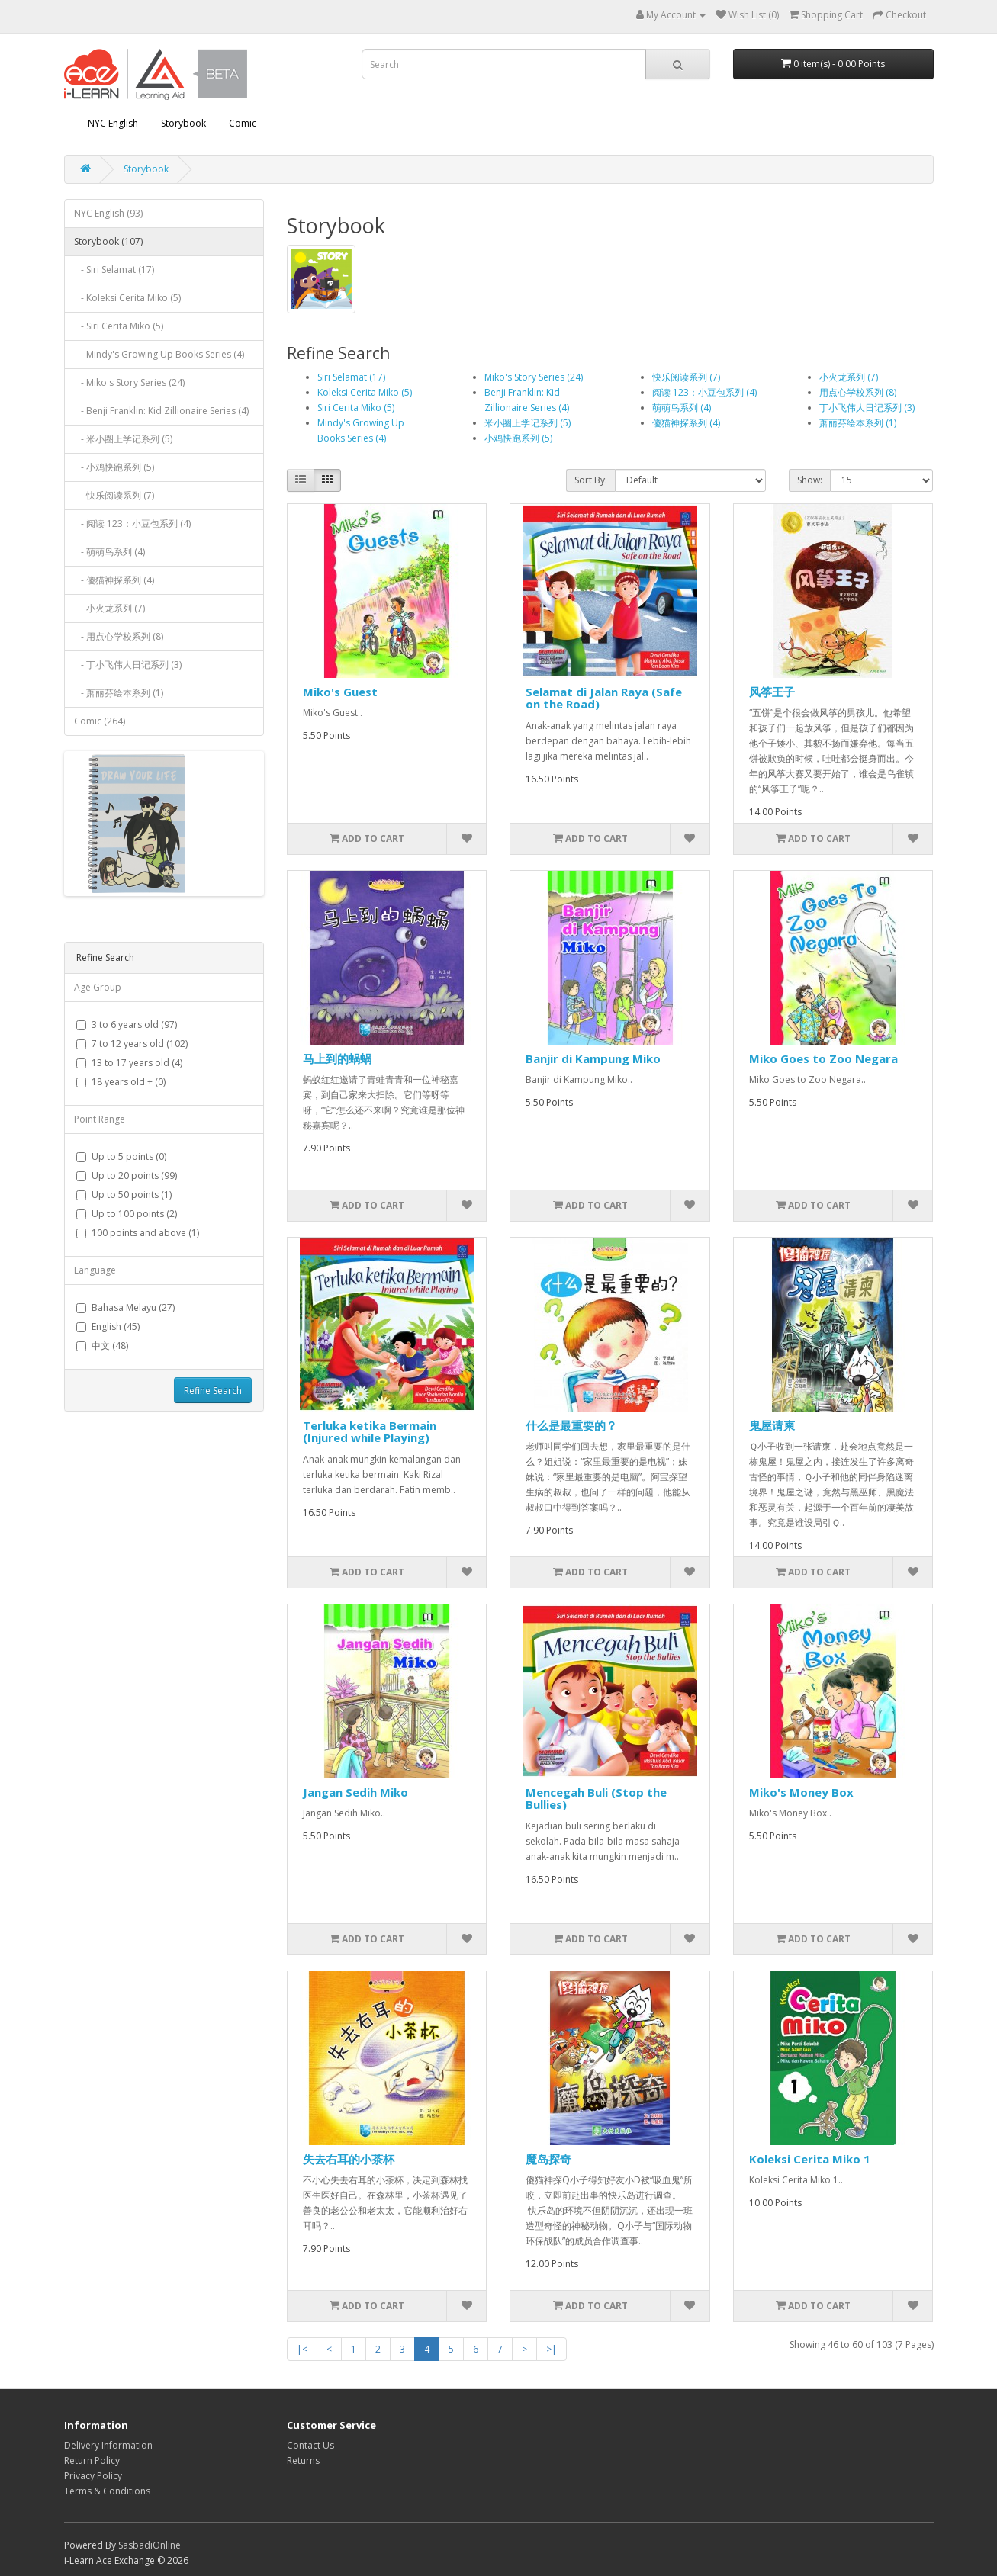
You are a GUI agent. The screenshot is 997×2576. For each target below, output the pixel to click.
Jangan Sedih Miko (355, 1792)
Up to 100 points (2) (126, 1213)
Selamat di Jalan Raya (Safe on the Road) (604, 698)
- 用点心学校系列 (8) (118, 636)
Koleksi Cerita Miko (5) (364, 392)
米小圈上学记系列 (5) (527, 422)
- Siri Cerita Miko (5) (118, 326)
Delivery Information (108, 2445)
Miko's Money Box (801, 1792)
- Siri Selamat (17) (114, 269)
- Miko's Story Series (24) (129, 382)
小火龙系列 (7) (848, 377)
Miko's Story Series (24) (533, 377)
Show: (809, 480)
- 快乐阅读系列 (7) (114, 495)
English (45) (108, 1326)
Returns (303, 2460)
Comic (242, 123)
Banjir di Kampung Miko (593, 1058)
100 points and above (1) (137, 1232)
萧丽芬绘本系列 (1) (857, 422)
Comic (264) (99, 721)
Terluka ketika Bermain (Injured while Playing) (369, 1432)
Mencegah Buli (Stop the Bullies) (596, 1798)
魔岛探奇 (548, 2158)
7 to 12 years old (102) (132, 1043)
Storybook (183, 123)
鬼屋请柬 (772, 1425)
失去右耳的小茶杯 (348, 2158)
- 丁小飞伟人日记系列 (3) (128, 664)
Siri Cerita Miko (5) (355, 407)
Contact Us (310, 2445)
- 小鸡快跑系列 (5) (114, 467)
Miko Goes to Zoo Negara (823, 1058)
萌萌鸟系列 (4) (681, 407)
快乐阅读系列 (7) (686, 377)
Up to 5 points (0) (121, 1156)
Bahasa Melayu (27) (125, 1307)
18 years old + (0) (121, 1081)
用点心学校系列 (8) (857, 392)
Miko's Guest (340, 691)
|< (302, 2349)
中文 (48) (102, 1345)
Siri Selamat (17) (351, 377)
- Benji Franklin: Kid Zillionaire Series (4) (161, 410)
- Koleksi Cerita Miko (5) (127, 297)
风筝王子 (772, 691)
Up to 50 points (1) (124, 1194)
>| (551, 2349)
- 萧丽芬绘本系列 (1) (118, 692)
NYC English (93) (108, 213)
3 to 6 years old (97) (126, 1024)
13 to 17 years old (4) (129, 1062)
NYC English (113, 123)
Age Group (97, 987)
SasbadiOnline (149, 2545)
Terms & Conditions (107, 2490)
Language (95, 1270)
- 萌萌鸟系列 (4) (109, 551)
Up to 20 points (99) (126, 1175)
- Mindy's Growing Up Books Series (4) (159, 354)
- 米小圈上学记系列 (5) (123, 438)
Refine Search (213, 1390)
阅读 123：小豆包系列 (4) (704, 392)
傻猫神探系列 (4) (686, 422)
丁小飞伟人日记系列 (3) (867, 407)
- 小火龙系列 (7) (109, 608)
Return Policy (92, 2460)
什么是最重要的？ (571, 1425)
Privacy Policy (93, 2475)
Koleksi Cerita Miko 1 (809, 2158)
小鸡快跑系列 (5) (518, 438)
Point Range (99, 1119)
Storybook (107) (108, 241)
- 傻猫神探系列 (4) (114, 579)
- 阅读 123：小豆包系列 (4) (132, 523)
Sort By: (590, 480)
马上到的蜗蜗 (337, 1058)
